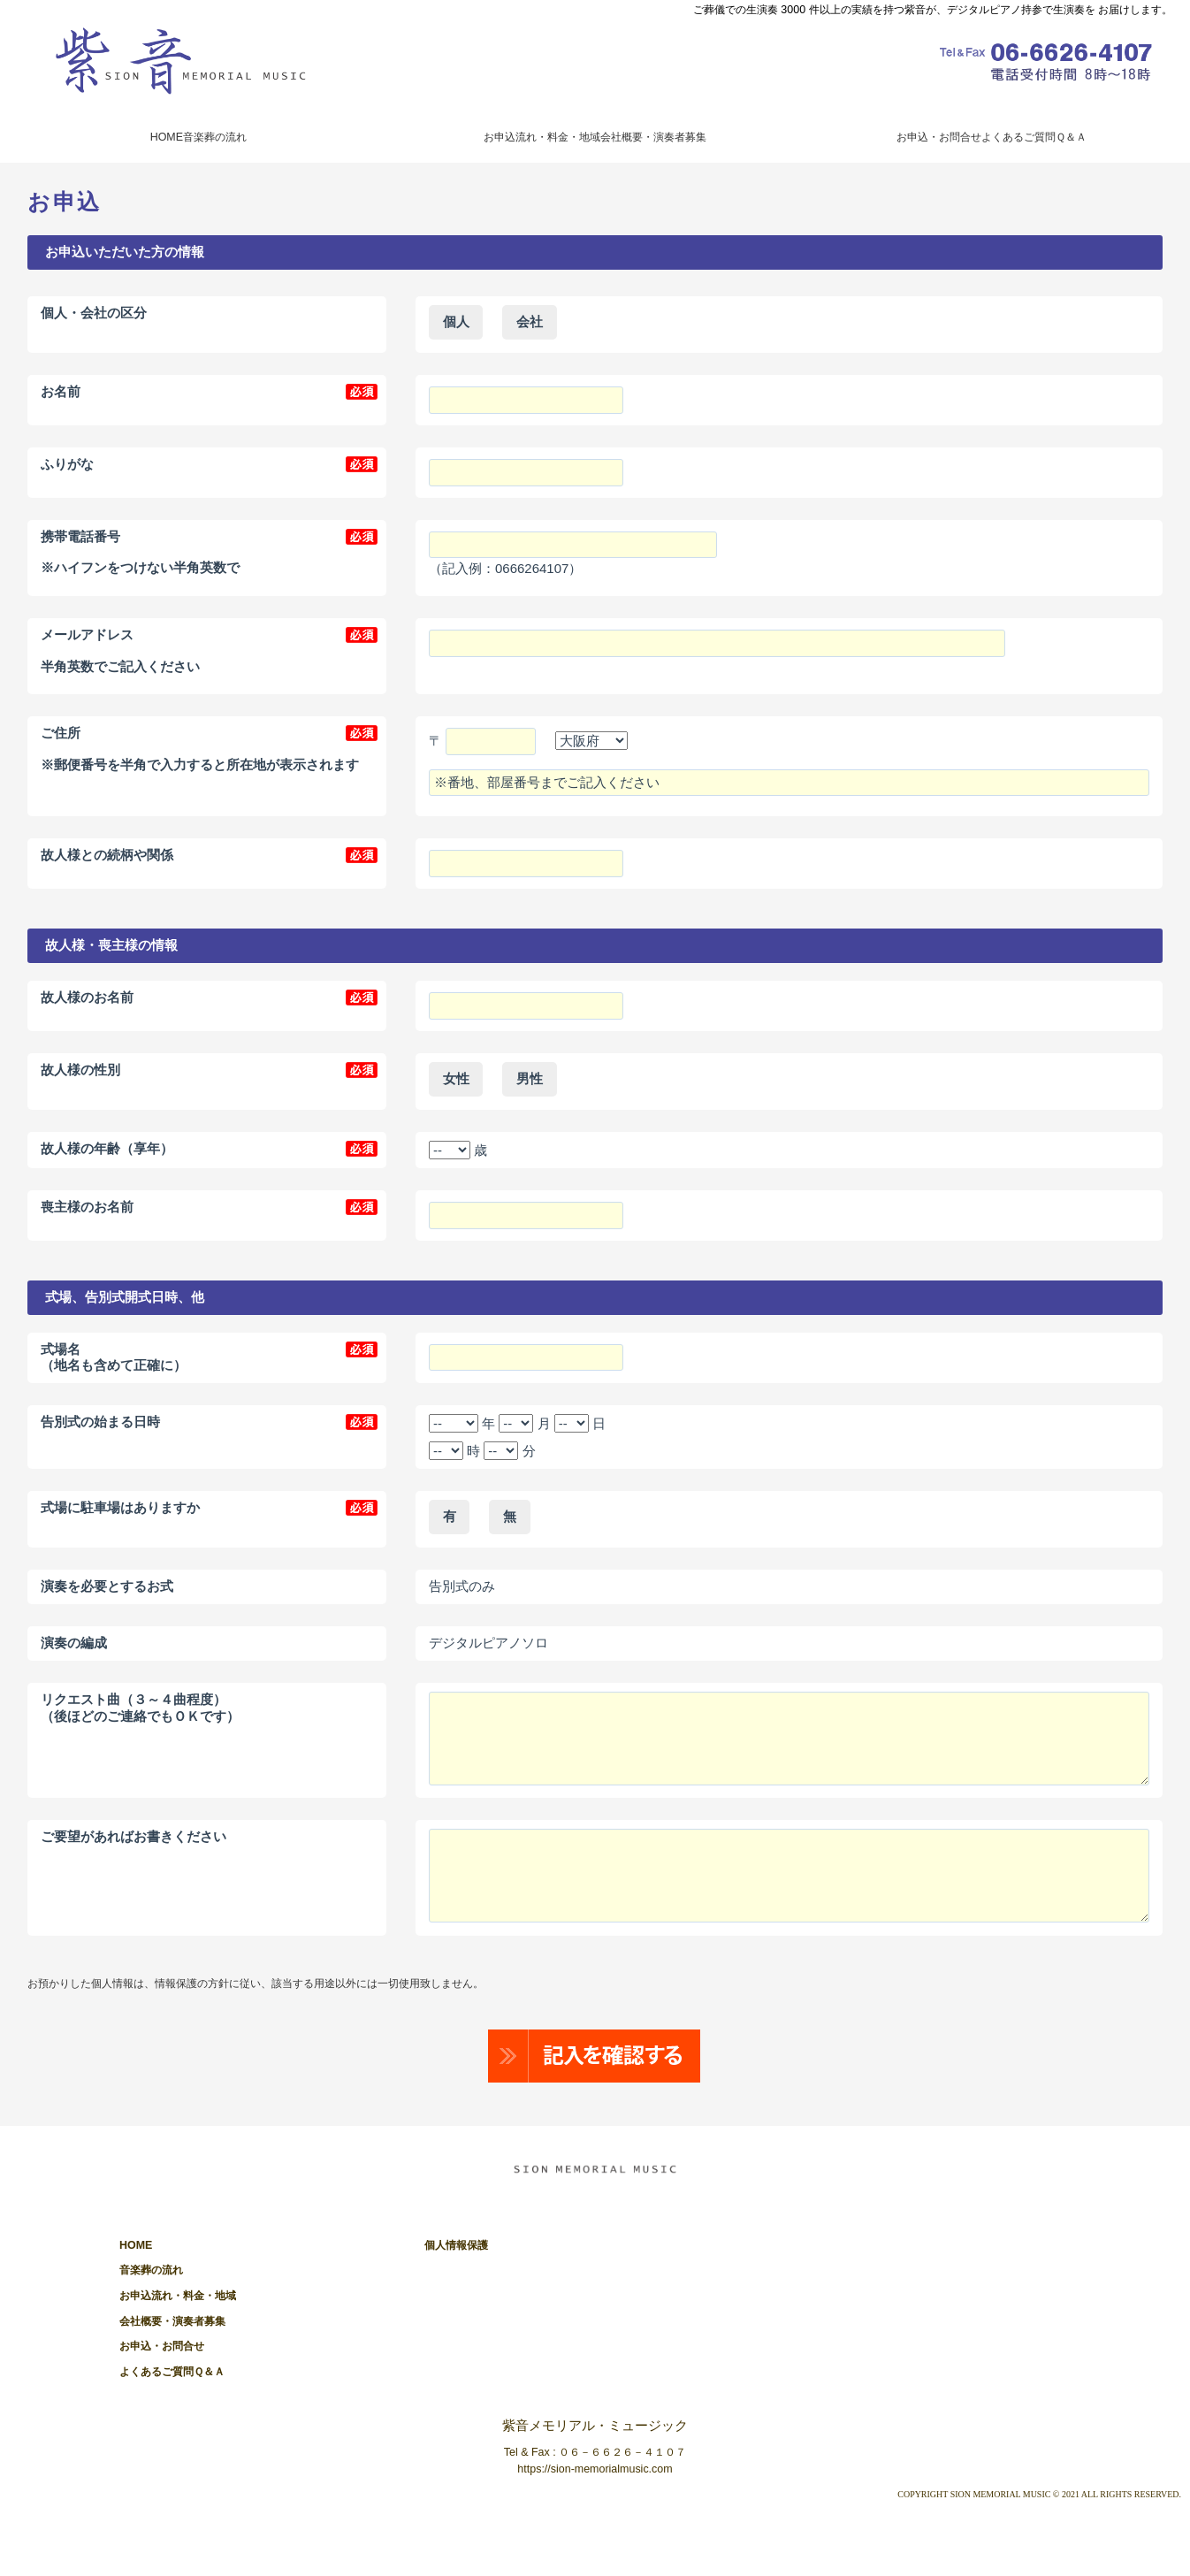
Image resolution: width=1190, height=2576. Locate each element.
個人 (456, 321)
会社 (529, 321)
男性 (529, 1078)
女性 (456, 1078)
